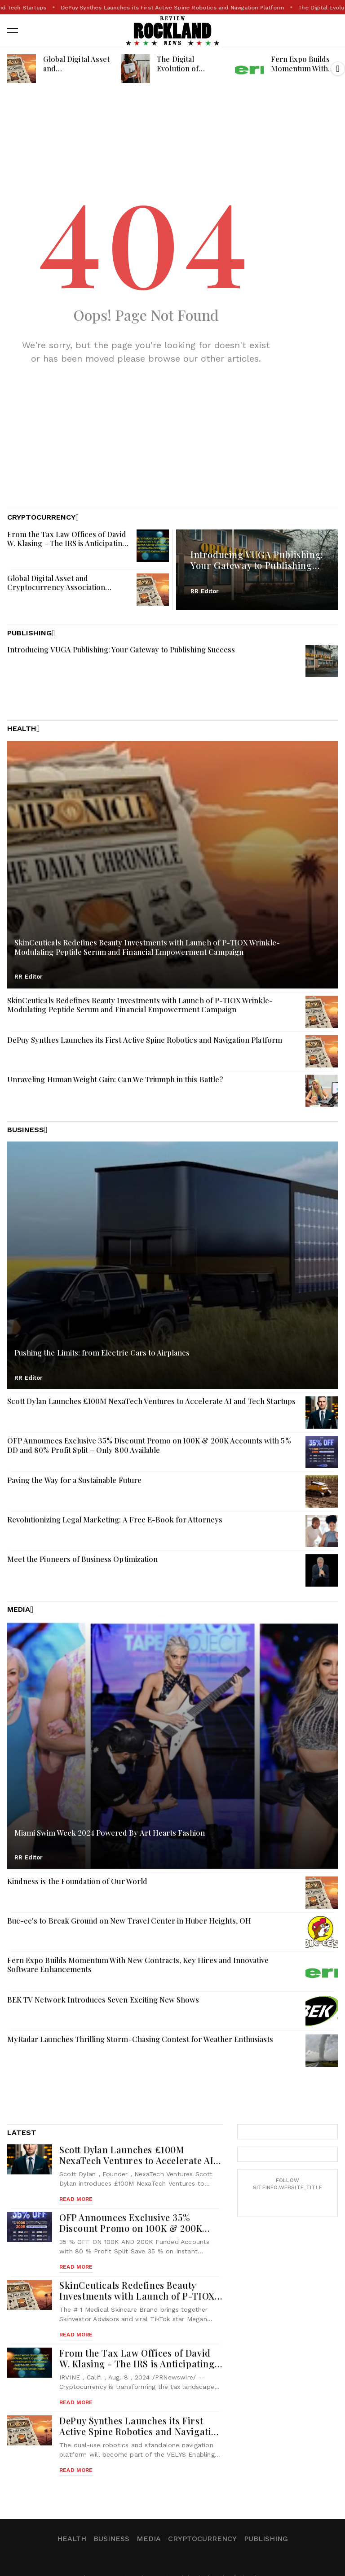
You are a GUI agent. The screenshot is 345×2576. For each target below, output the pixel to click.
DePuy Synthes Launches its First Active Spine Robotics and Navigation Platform (144, 1040)
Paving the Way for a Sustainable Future (74, 1480)
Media (149, 2538)
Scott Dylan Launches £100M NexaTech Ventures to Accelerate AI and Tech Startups (150, 7)
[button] (338, 68)
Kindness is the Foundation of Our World (77, 1881)
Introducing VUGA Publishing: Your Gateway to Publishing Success (256, 565)
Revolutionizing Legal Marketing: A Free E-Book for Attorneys (114, 1519)
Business (111, 2538)
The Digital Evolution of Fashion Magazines (189, 68)
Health (71, 2538)
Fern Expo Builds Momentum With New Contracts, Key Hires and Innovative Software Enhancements (138, 1964)
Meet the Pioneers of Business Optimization (82, 1559)
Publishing (266, 2538)
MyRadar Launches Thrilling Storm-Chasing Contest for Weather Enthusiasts (140, 2039)
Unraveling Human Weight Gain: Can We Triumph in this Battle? (115, 1079)
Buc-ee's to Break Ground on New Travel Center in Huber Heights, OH (129, 1920)
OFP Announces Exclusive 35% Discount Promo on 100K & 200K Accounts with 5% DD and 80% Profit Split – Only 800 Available (149, 1445)
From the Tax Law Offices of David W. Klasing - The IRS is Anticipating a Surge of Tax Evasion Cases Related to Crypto (67, 548)
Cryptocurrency (202, 2538)
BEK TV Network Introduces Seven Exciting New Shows (103, 1999)
